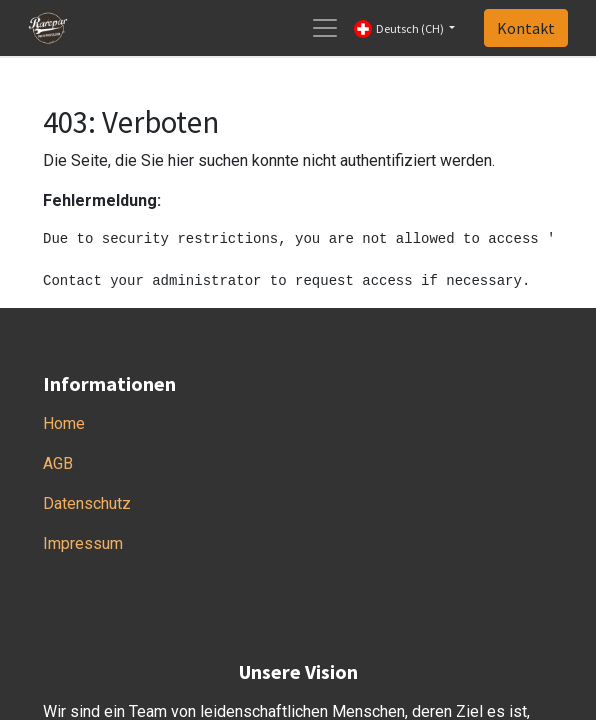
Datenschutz (87, 503)
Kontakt (526, 28)
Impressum (83, 543)
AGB (58, 463)
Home (64, 423)
